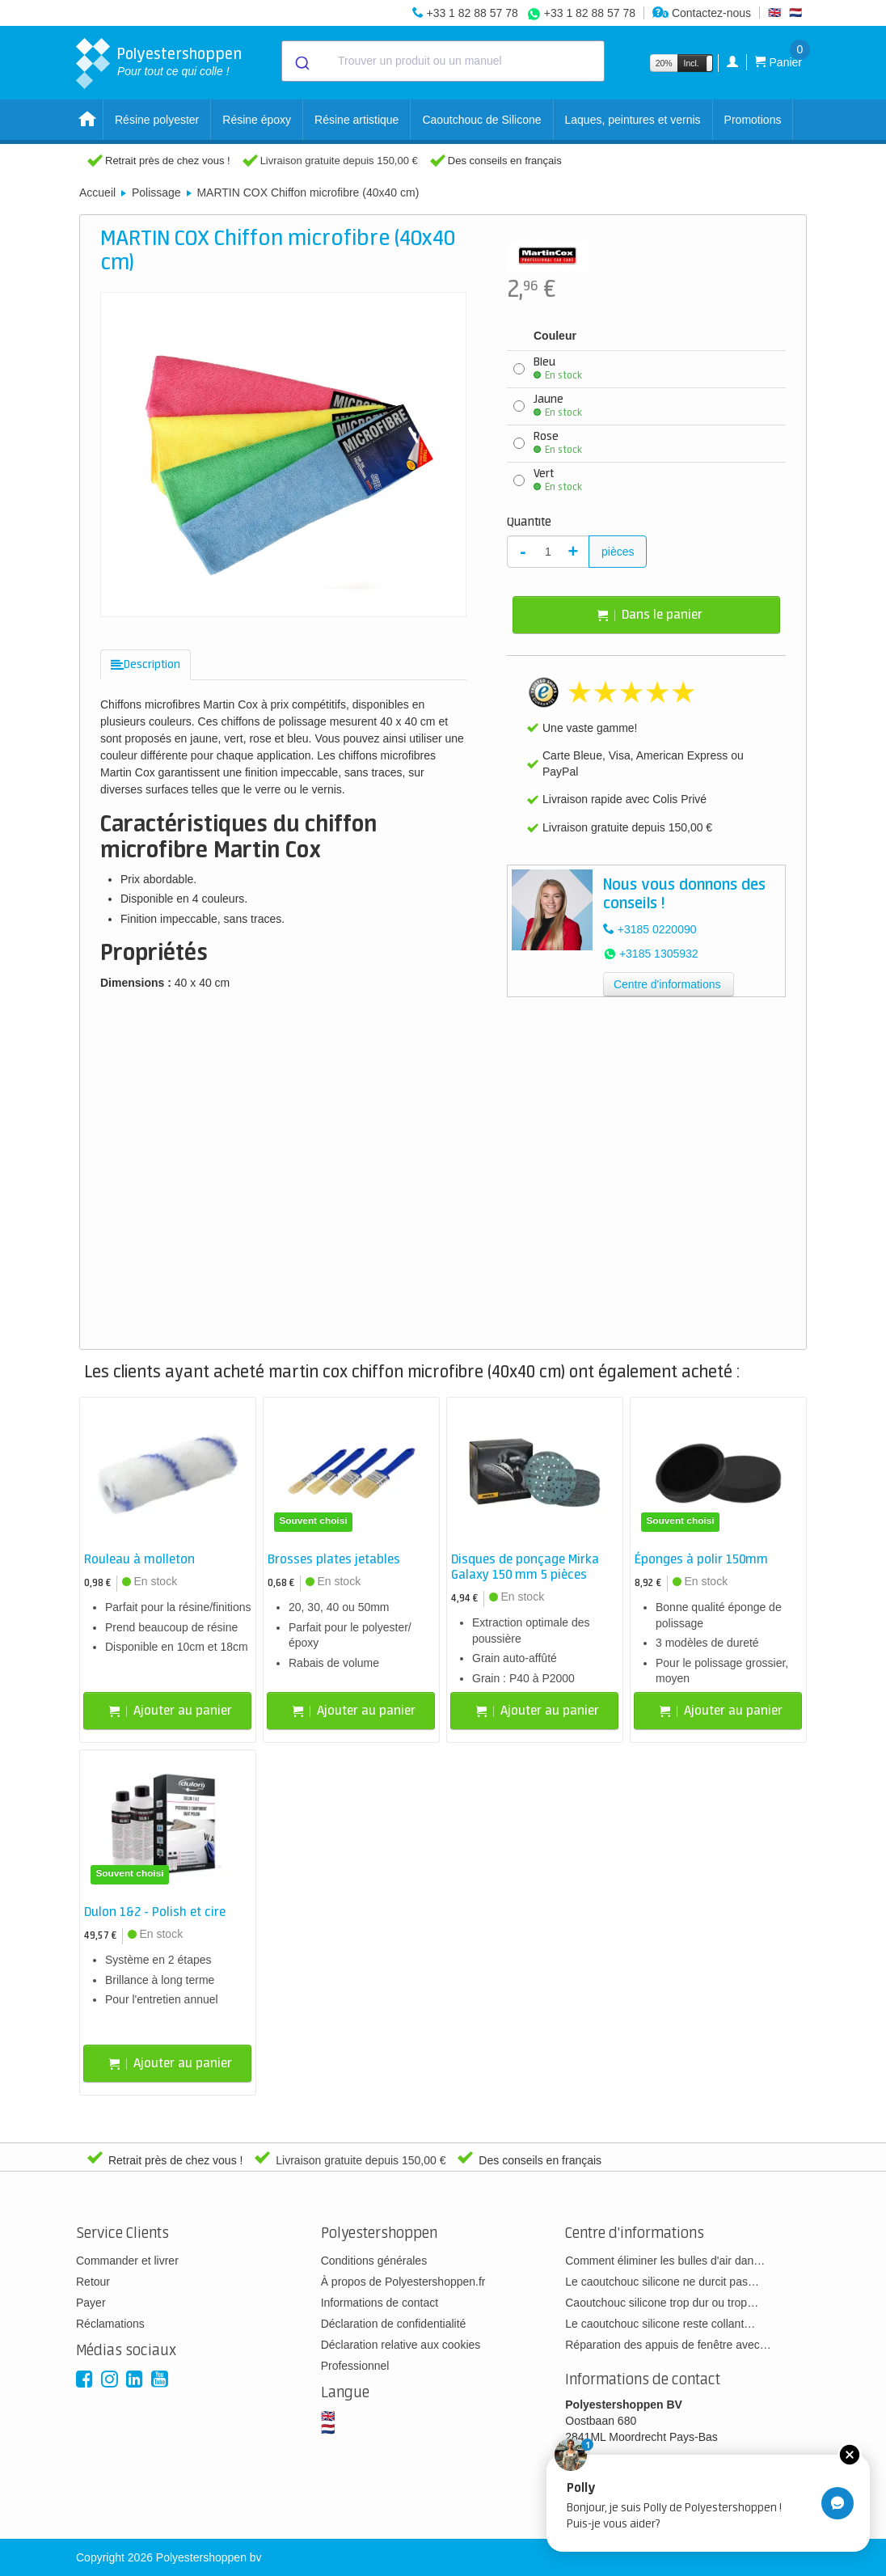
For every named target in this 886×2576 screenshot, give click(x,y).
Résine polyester (157, 119)
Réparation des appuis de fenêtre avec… (668, 2344)
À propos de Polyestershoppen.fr (403, 2281)
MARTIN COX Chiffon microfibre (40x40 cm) (307, 192)
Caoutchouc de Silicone (481, 119)
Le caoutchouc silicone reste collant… (660, 2323)
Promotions (753, 119)
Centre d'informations (667, 984)
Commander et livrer (127, 2260)
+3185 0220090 (657, 929)
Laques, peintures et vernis (633, 119)
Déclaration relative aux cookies (401, 2344)
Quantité (529, 522)
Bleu (558, 369)
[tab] (145, 664)
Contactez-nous (701, 12)
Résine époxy (256, 119)
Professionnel (355, 2365)
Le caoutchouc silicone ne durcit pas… (662, 2281)
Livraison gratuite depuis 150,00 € (339, 160)
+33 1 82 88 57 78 (471, 12)
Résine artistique (356, 119)
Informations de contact (380, 2302)
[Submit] (301, 61)
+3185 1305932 (658, 953)
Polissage (156, 192)
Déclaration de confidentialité (393, 2323)
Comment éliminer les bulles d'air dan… (665, 2260)
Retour (93, 2281)
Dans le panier (649, 615)
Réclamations (110, 2323)
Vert (558, 480)
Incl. (691, 63)
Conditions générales (374, 2260)
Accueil (97, 192)
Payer (91, 2302)
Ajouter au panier (170, 1711)
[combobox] (443, 61)
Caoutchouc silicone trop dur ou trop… (661, 2302)
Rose (558, 443)
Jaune (558, 406)
